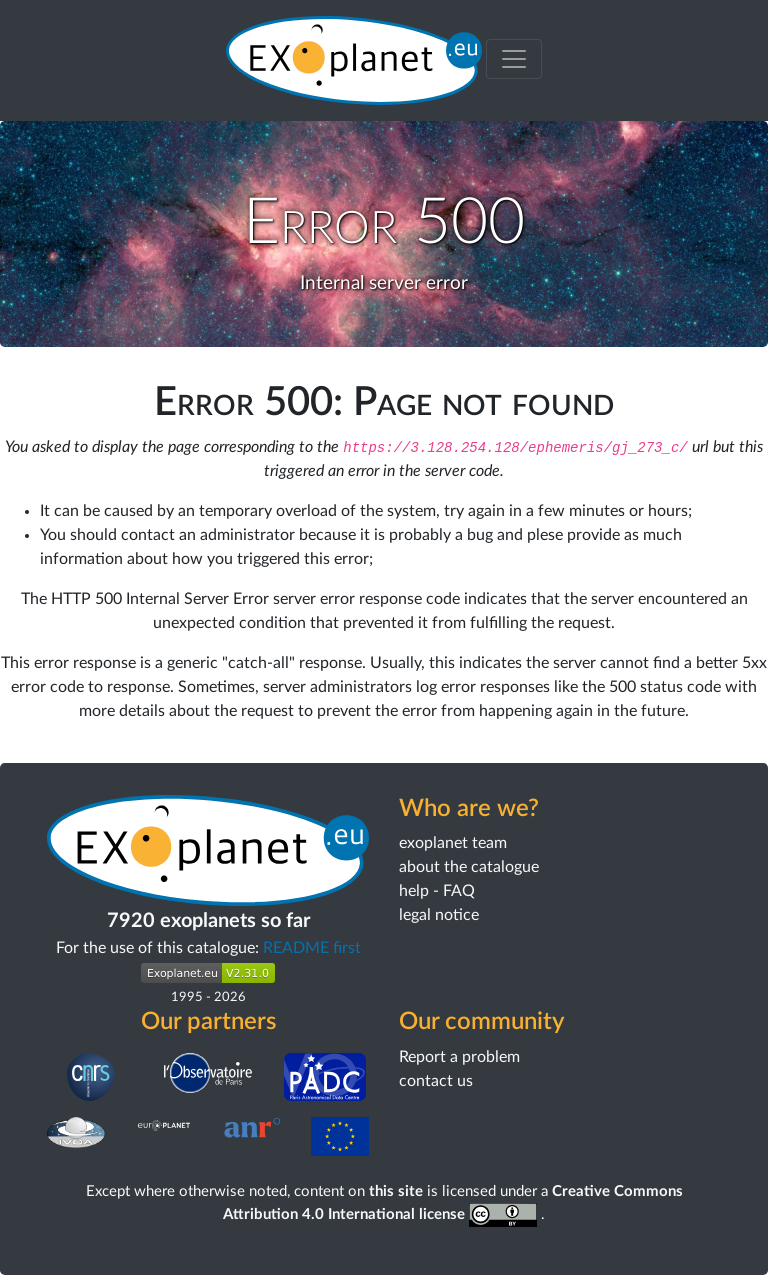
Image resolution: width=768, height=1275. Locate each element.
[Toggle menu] (514, 59)
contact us (436, 1081)
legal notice (439, 915)
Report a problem (459, 1057)
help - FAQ (437, 891)
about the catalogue (469, 867)
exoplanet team (453, 843)
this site (396, 1191)
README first (312, 948)
